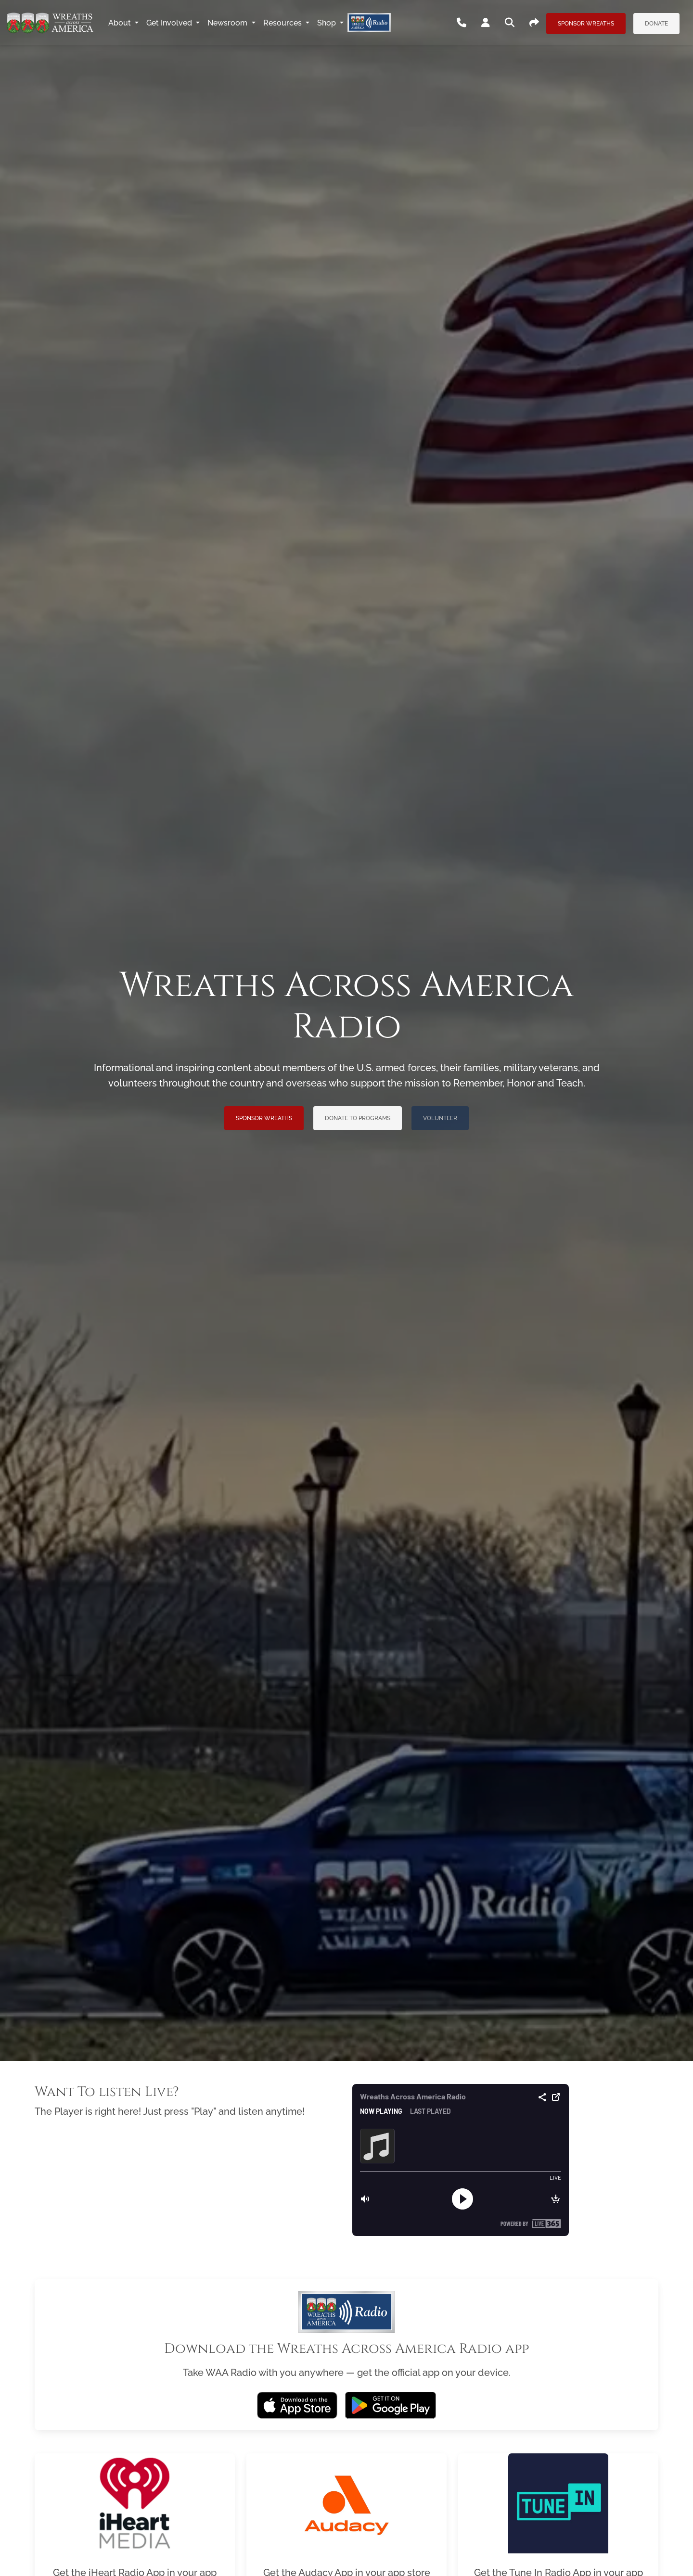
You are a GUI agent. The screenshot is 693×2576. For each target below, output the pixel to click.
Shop (327, 22)
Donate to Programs (357, 1118)
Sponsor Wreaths (586, 23)
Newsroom (228, 22)
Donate (656, 23)
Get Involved (170, 22)
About (120, 22)
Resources (283, 22)
